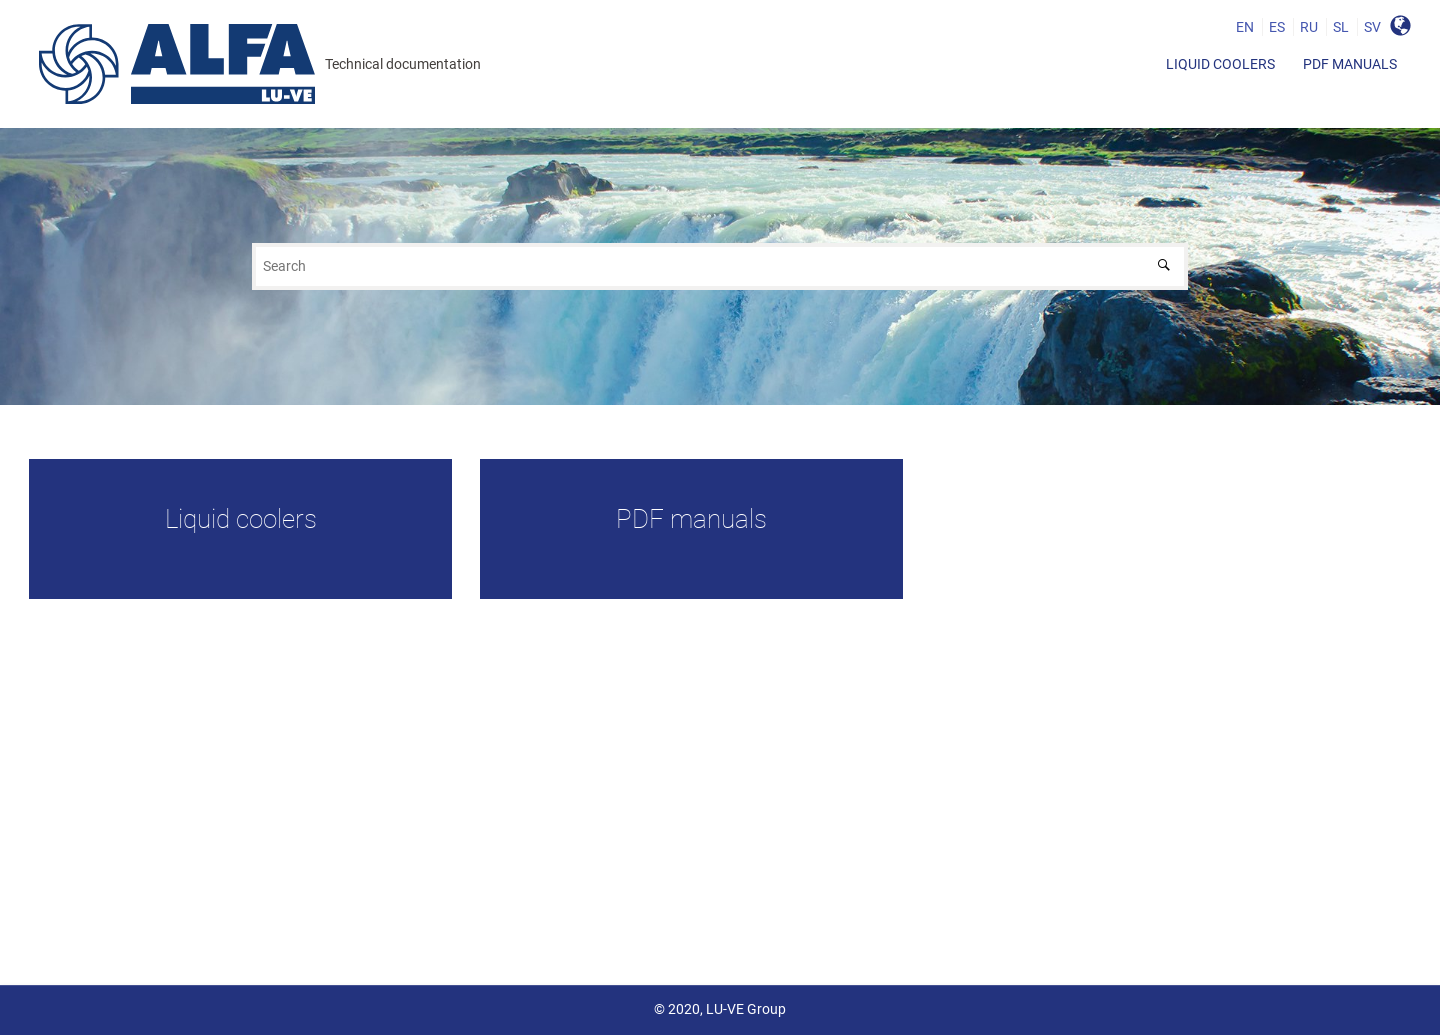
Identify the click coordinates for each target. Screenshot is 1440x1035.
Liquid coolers (1220, 64)
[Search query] (720, 267)
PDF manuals (1350, 64)
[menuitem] (1220, 64)
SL (1341, 27)
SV (1372, 27)
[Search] (1168, 267)
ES (1277, 27)
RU (1309, 27)
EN (1245, 27)
